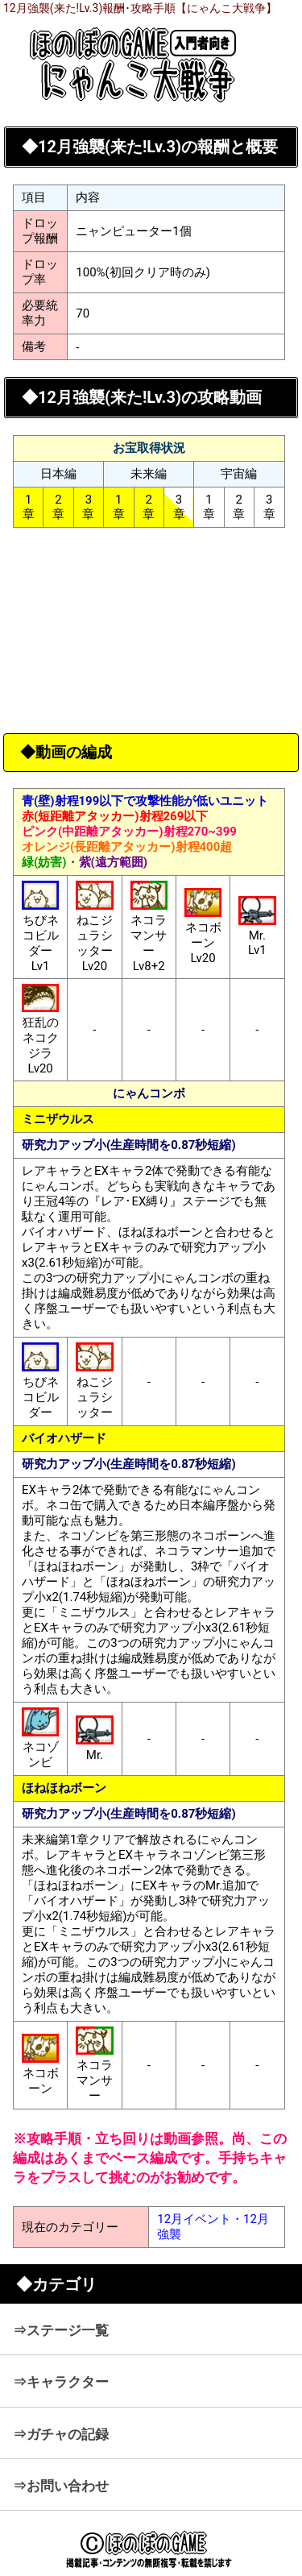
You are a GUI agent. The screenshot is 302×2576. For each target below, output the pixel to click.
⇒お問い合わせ (61, 2486)
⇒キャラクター (61, 2382)
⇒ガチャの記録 (61, 2434)
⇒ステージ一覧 (61, 2330)
